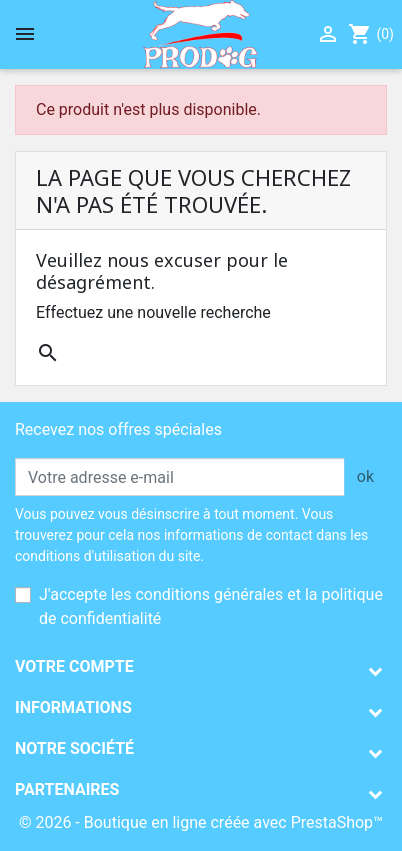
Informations (73, 707)
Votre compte (74, 666)
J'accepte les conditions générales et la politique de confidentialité (211, 606)
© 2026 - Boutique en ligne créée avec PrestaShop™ (201, 822)
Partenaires (67, 789)
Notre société (74, 748)
